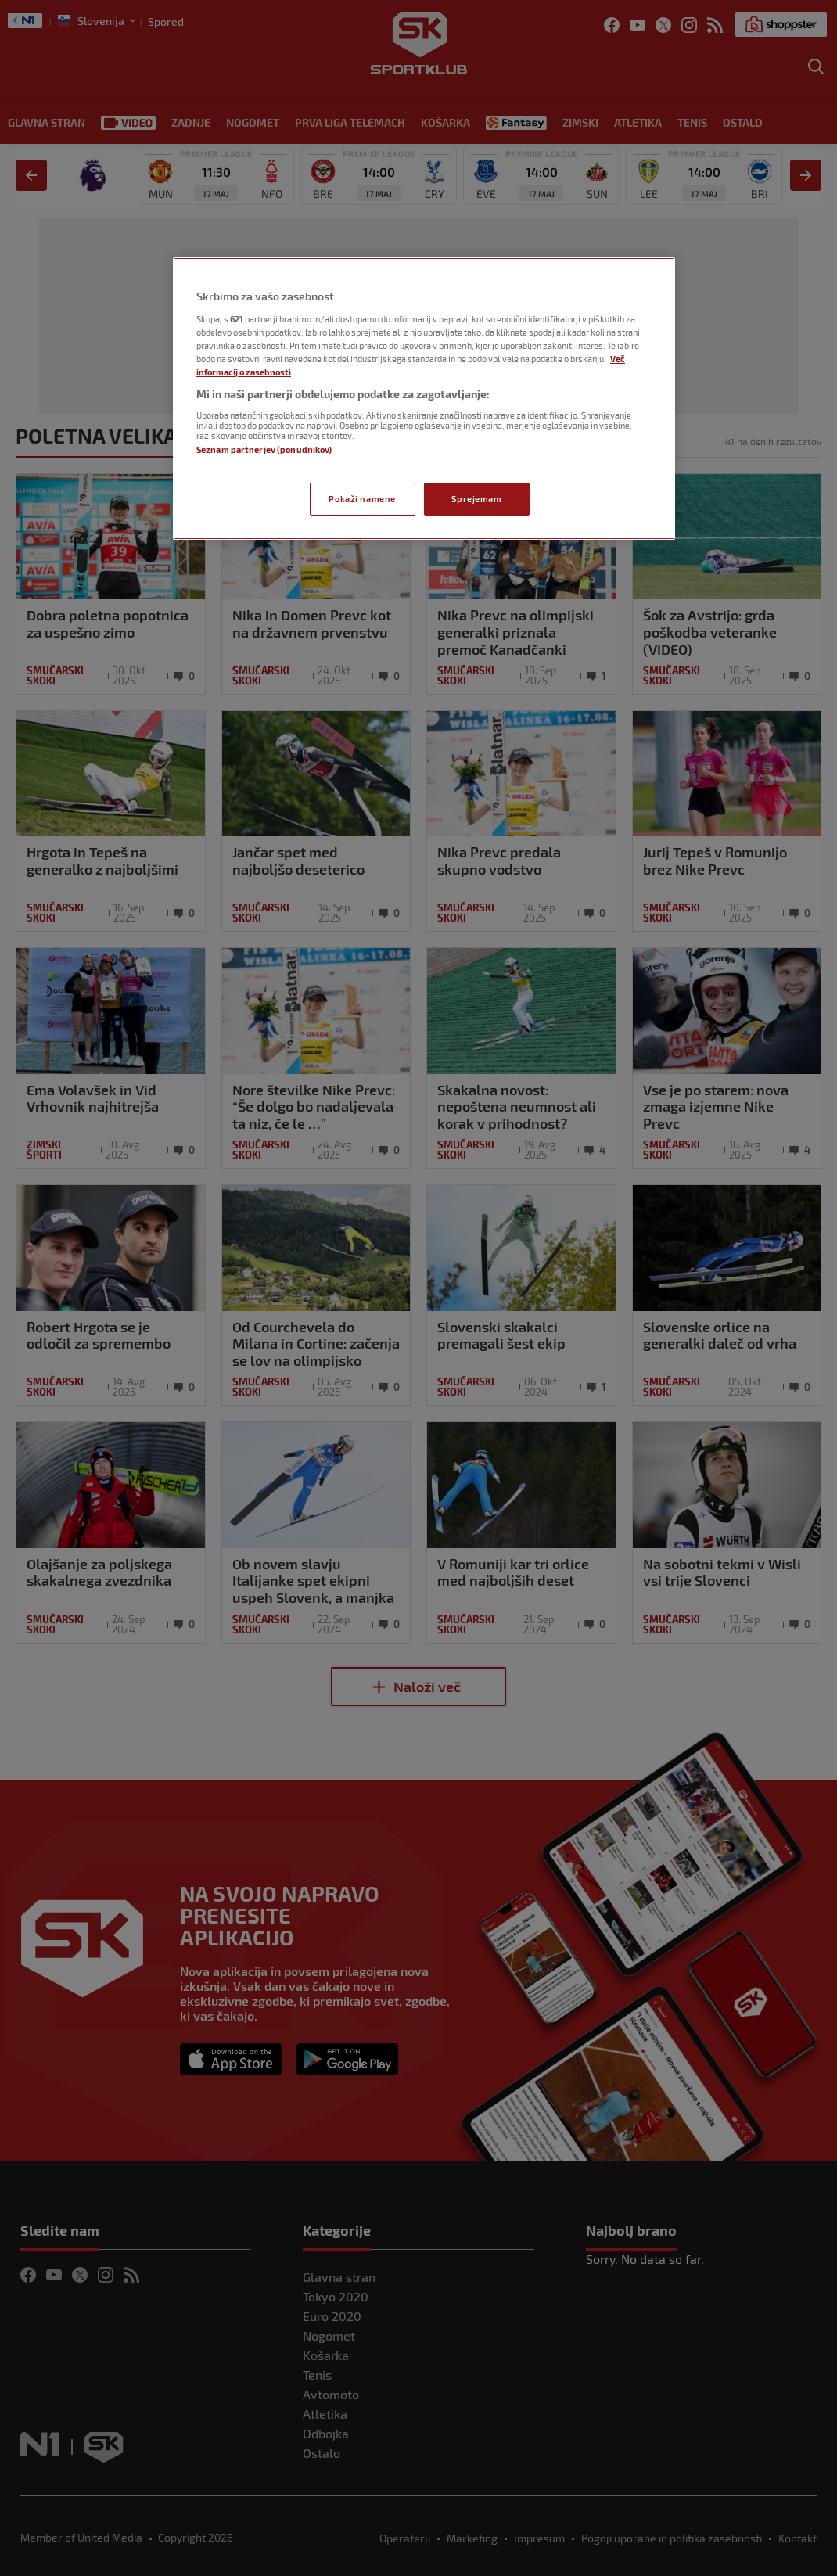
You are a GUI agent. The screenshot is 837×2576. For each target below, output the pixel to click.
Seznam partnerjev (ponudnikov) (264, 449)
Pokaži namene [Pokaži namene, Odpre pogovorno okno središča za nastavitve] (362, 499)
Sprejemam (476, 499)
